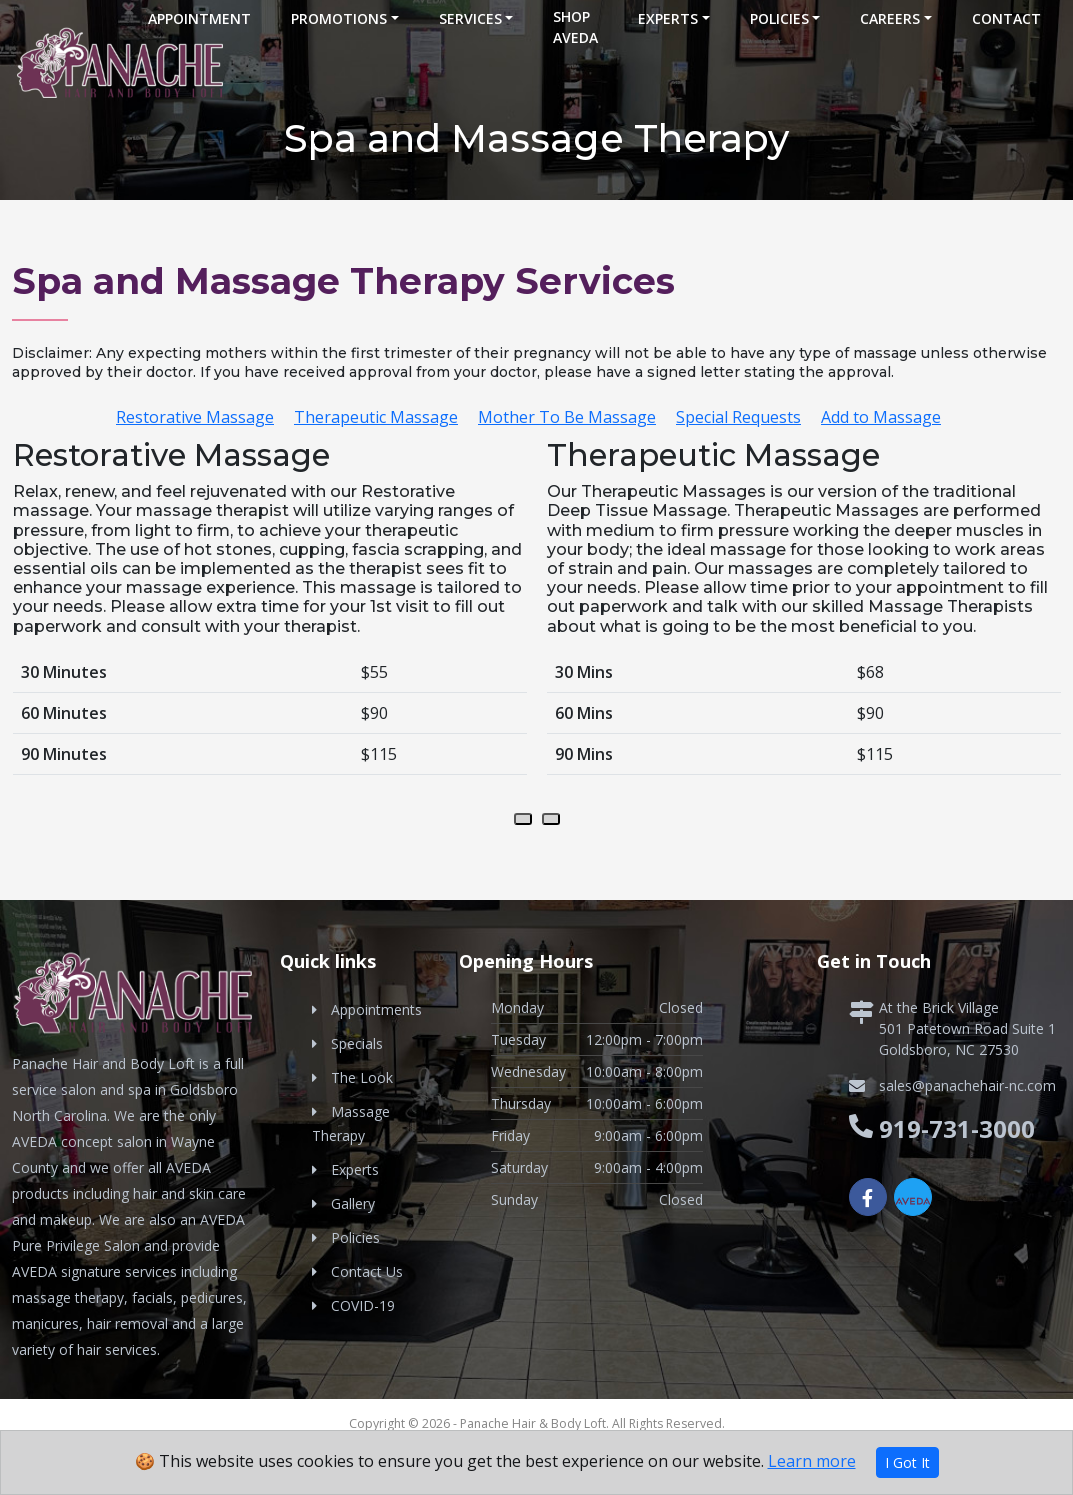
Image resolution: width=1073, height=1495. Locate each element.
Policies (779, 18)
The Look (362, 1077)
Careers (890, 18)
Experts (668, 18)
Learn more (812, 1461)
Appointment (199, 18)
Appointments (376, 1009)
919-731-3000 (957, 1128)
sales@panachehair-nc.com (967, 1085)
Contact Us (367, 1271)
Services (470, 18)
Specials (357, 1043)
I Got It (907, 1462)
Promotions (339, 18)
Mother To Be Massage (567, 417)
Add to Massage (881, 417)
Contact (1006, 18)
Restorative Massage (195, 417)
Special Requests (738, 417)
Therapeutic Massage (376, 417)
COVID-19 (363, 1305)
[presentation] (523, 819)
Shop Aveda (575, 27)
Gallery (353, 1203)
